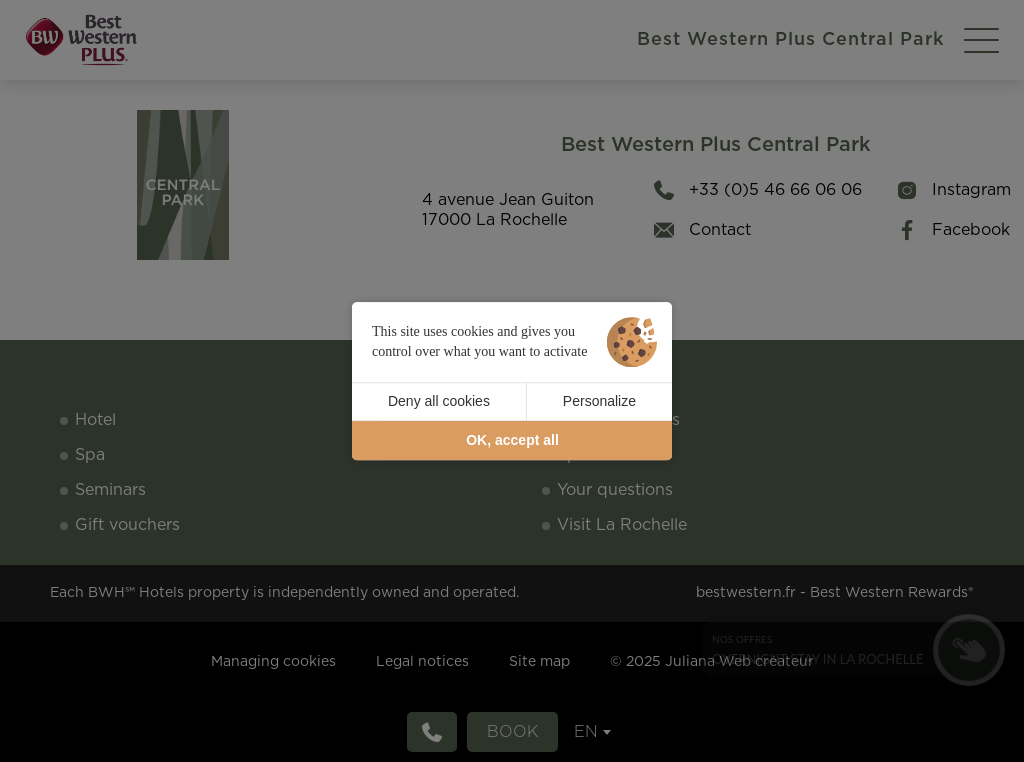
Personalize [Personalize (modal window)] (599, 401)
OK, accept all (512, 440)
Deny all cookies (439, 401)
